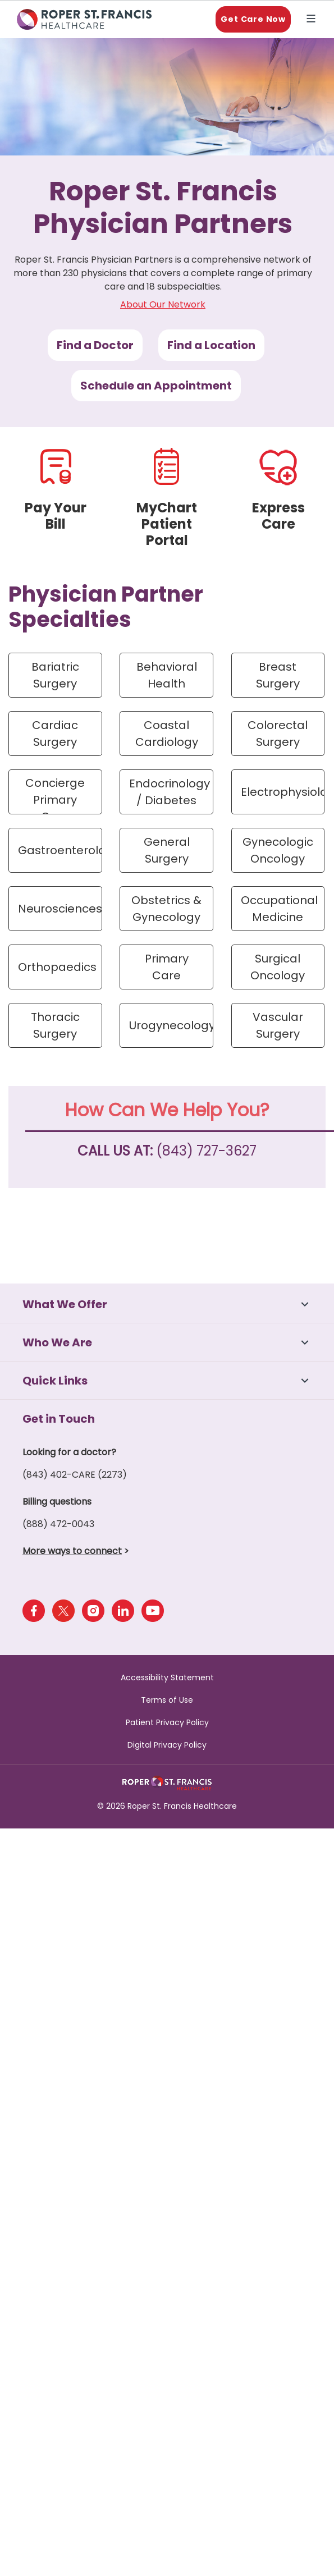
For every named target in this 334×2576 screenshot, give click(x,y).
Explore (313, 19)
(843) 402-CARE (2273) (74, 1474)
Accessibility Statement (167, 1677)
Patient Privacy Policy (167, 1722)
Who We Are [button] (57, 1342)
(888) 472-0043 (58, 1524)
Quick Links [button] (55, 1380)
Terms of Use (167, 1700)
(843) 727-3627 (206, 1151)
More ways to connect (72, 1550)
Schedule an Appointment (156, 385)
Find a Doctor (95, 345)
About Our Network (162, 304)
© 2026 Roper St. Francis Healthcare (167, 1806)
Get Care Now (253, 19)
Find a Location (211, 345)
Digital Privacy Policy (167, 1744)
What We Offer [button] (64, 1304)
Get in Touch (58, 1419)
